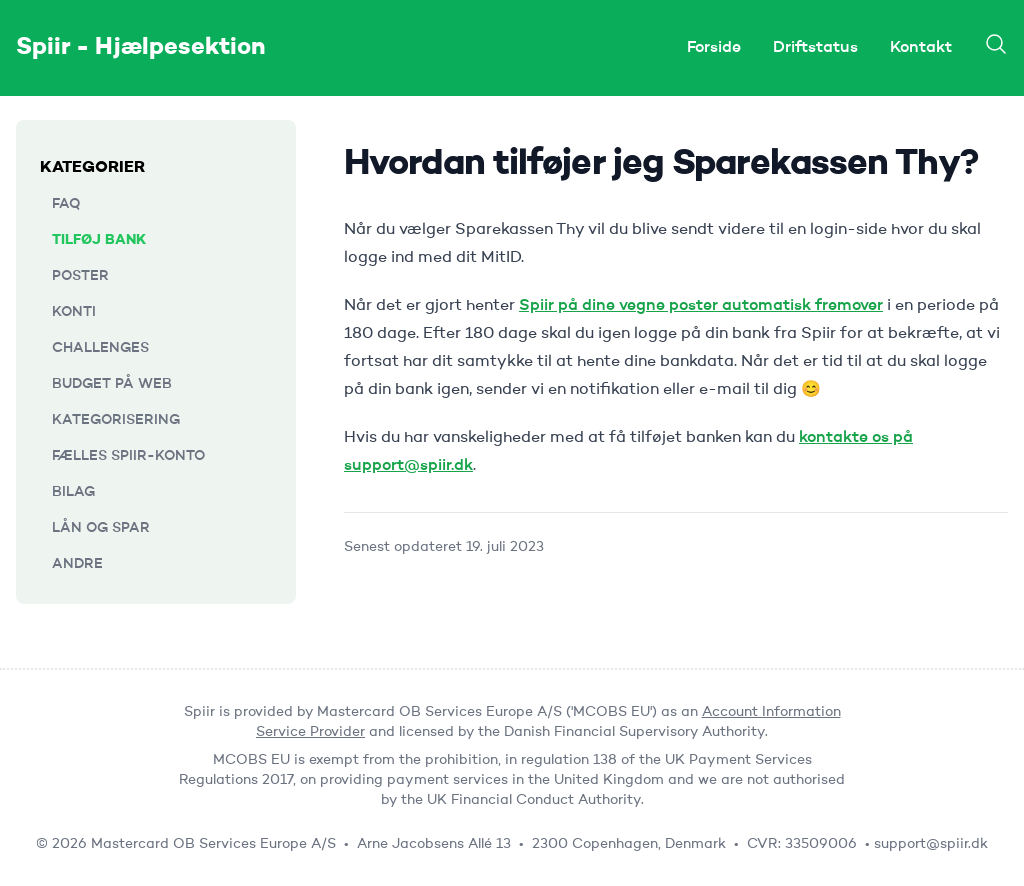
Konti (74, 312)
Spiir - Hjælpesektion (141, 48)
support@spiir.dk (931, 844)
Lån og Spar (101, 528)
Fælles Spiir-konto (128, 456)
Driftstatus (815, 48)
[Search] (996, 44)
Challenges (100, 348)
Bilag (73, 492)
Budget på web (112, 384)
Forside (714, 48)
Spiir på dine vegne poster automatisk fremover (701, 306)
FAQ (66, 204)
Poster (80, 276)
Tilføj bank (99, 240)
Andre (77, 564)
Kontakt (921, 48)
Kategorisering (116, 420)
